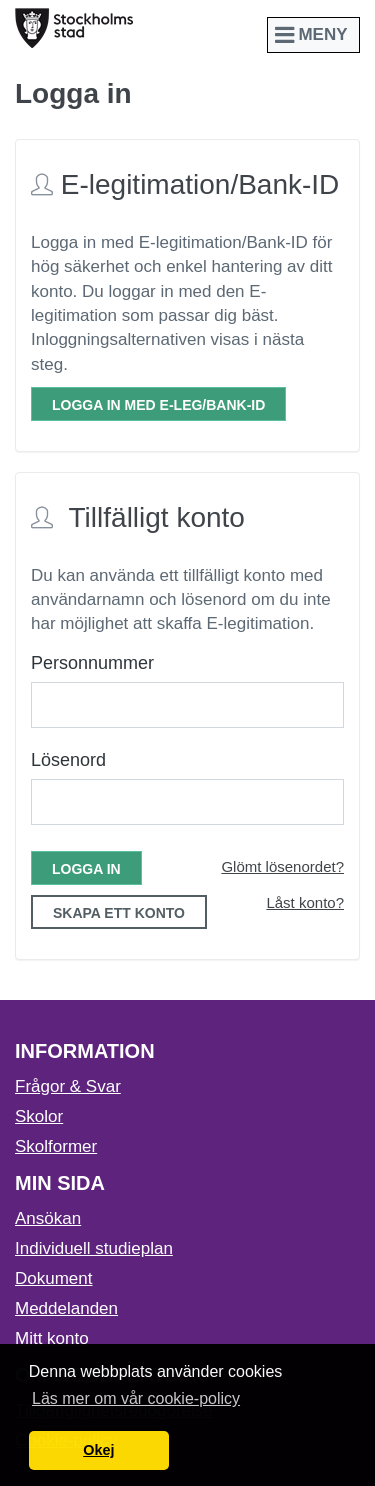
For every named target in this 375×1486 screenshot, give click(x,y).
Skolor (39, 1116)
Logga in (86, 869)
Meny (313, 34)
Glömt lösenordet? (282, 866)
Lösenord (68, 760)
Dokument (53, 1278)
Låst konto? (305, 902)
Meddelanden (66, 1308)
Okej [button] (98, 1450)
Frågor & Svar (68, 1086)
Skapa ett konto (119, 913)
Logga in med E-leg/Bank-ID (158, 405)
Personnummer (92, 663)
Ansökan (48, 1218)
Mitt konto (52, 1338)
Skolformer (56, 1146)
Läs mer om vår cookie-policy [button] (136, 1398)
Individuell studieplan (94, 1248)
